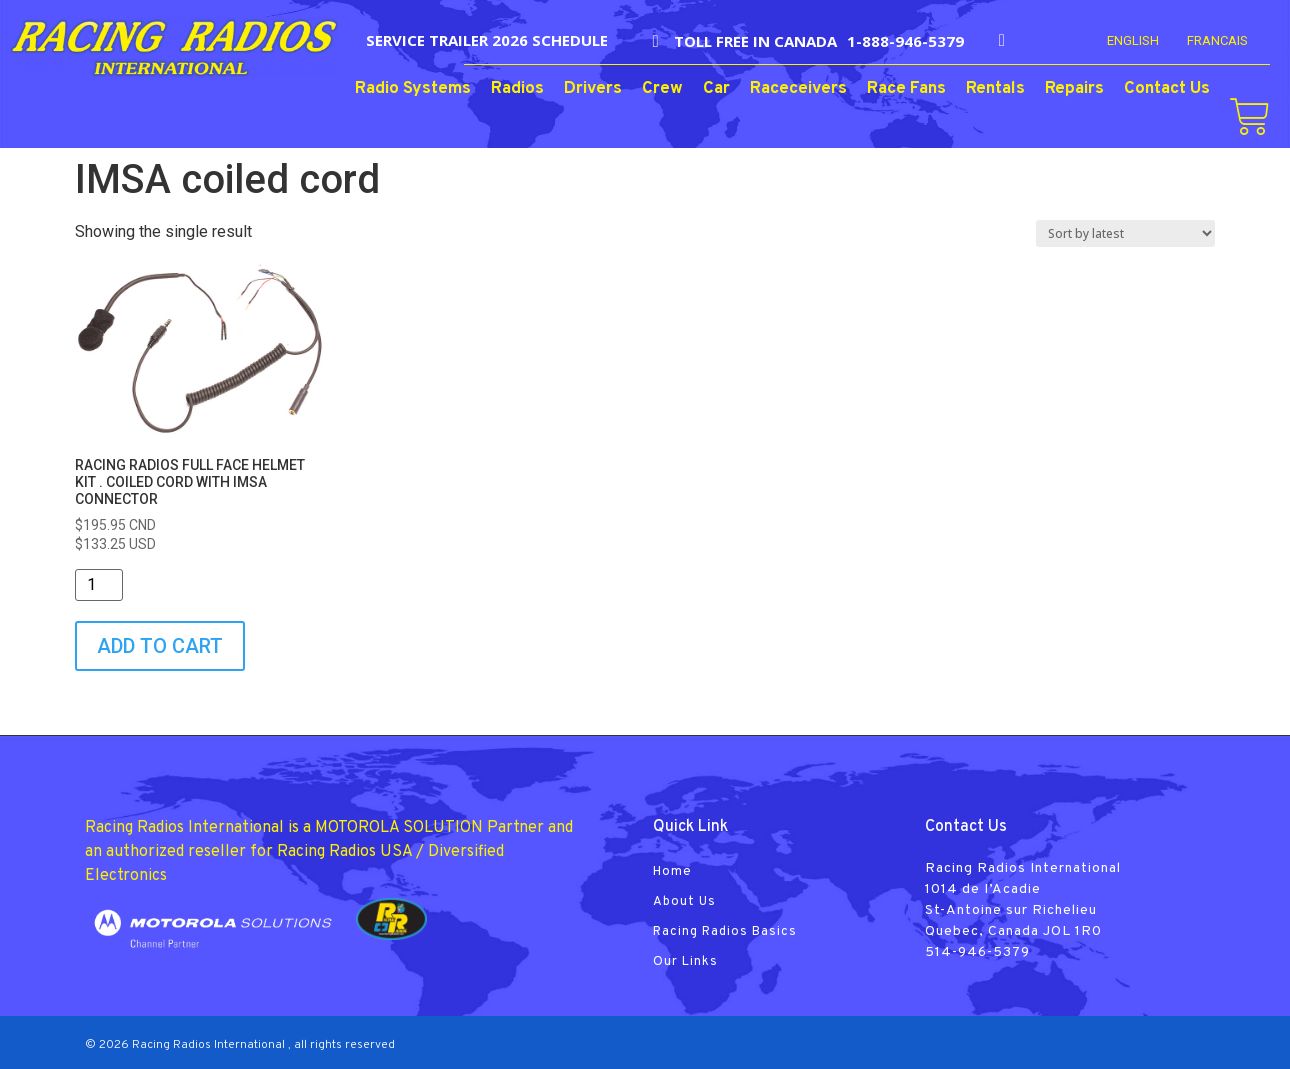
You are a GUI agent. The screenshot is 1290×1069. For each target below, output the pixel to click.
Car (716, 89)
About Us (684, 902)
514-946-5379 (977, 952)
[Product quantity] (99, 585)
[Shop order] (1125, 233)
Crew (662, 89)
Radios (517, 89)
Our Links (685, 962)
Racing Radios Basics (725, 932)
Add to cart (160, 646)
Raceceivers (798, 89)
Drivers (593, 89)
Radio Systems (413, 89)
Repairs (1074, 89)
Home (672, 872)
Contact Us (1167, 89)
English (1133, 40)
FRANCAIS (1217, 40)
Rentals (995, 89)
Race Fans (906, 89)
